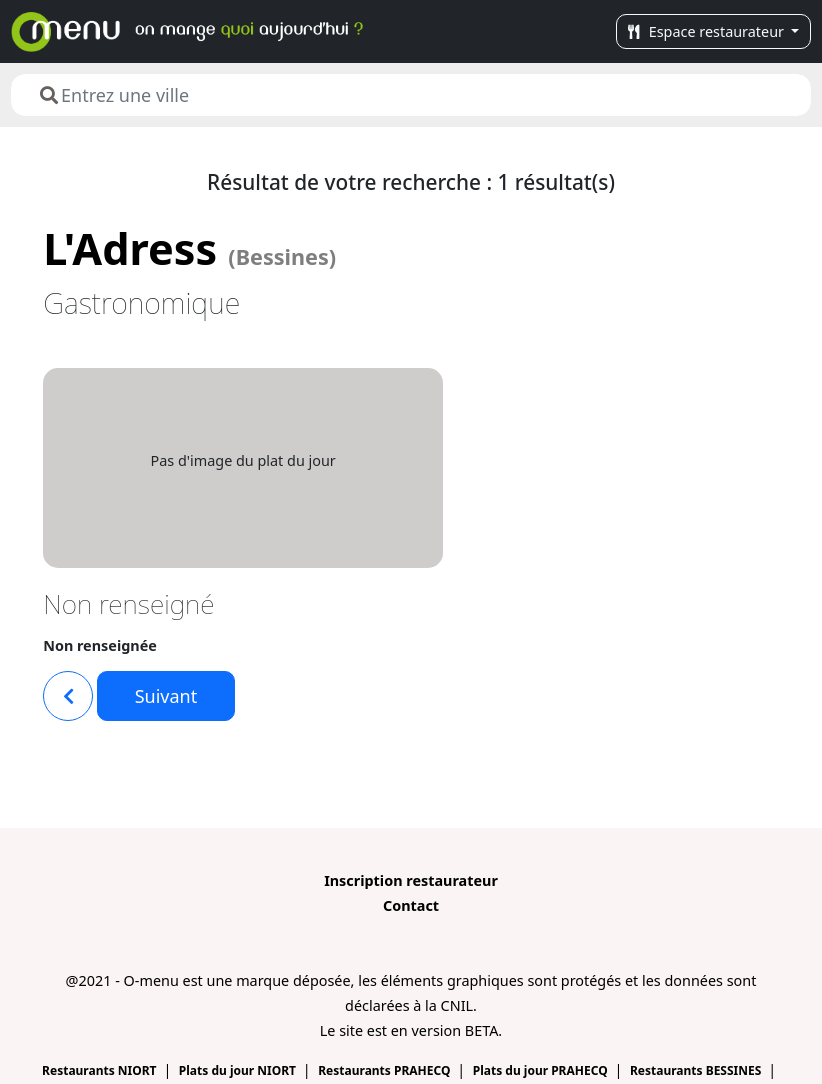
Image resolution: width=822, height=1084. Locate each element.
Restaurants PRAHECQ (385, 1070)
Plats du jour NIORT (239, 1070)
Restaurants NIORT (101, 1070)
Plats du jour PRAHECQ (542, 1070)
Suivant (166, 696)
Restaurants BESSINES (697, 1070)
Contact (411, 905)
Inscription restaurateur (411, 880)
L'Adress (189, 248)
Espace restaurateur (708, 31)
